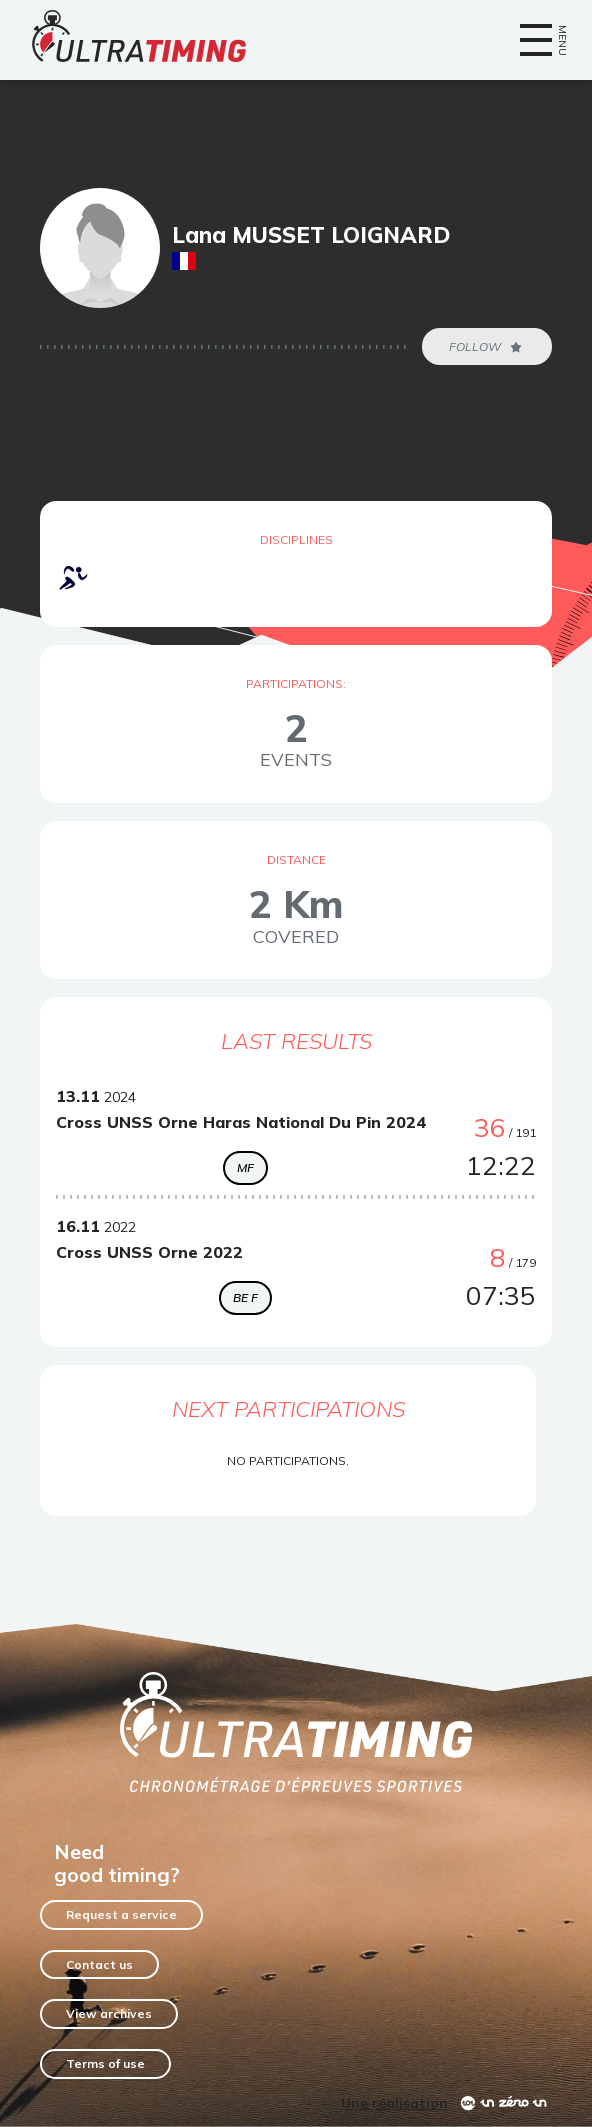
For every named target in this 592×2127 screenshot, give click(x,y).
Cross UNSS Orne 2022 (149, 1252)
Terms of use (105, 2063)
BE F (245, 1297)
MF (245, 1167)
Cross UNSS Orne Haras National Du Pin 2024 (241, 1122)
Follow (487, 347)
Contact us (99, 1964)
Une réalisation (394, 2103)
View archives (109, 2013)
